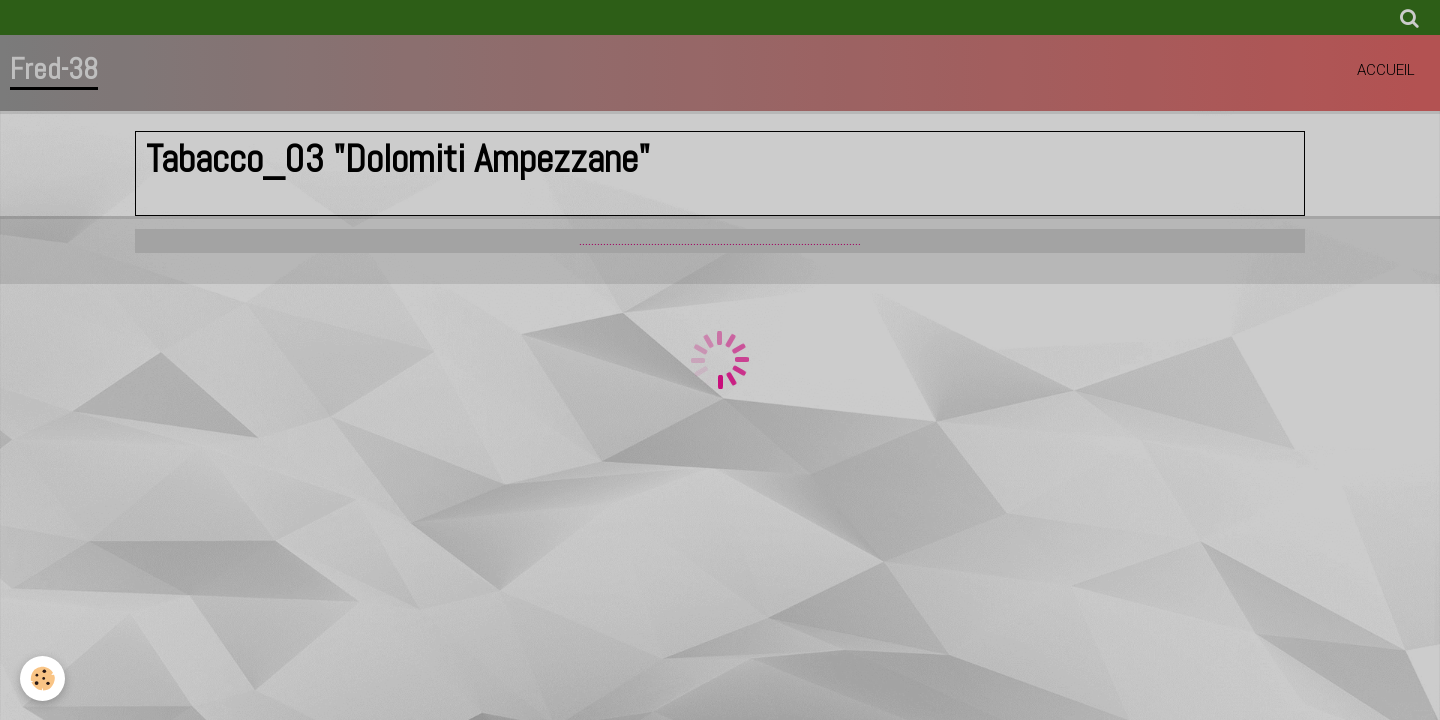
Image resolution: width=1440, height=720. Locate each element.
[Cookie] (42, 678)
